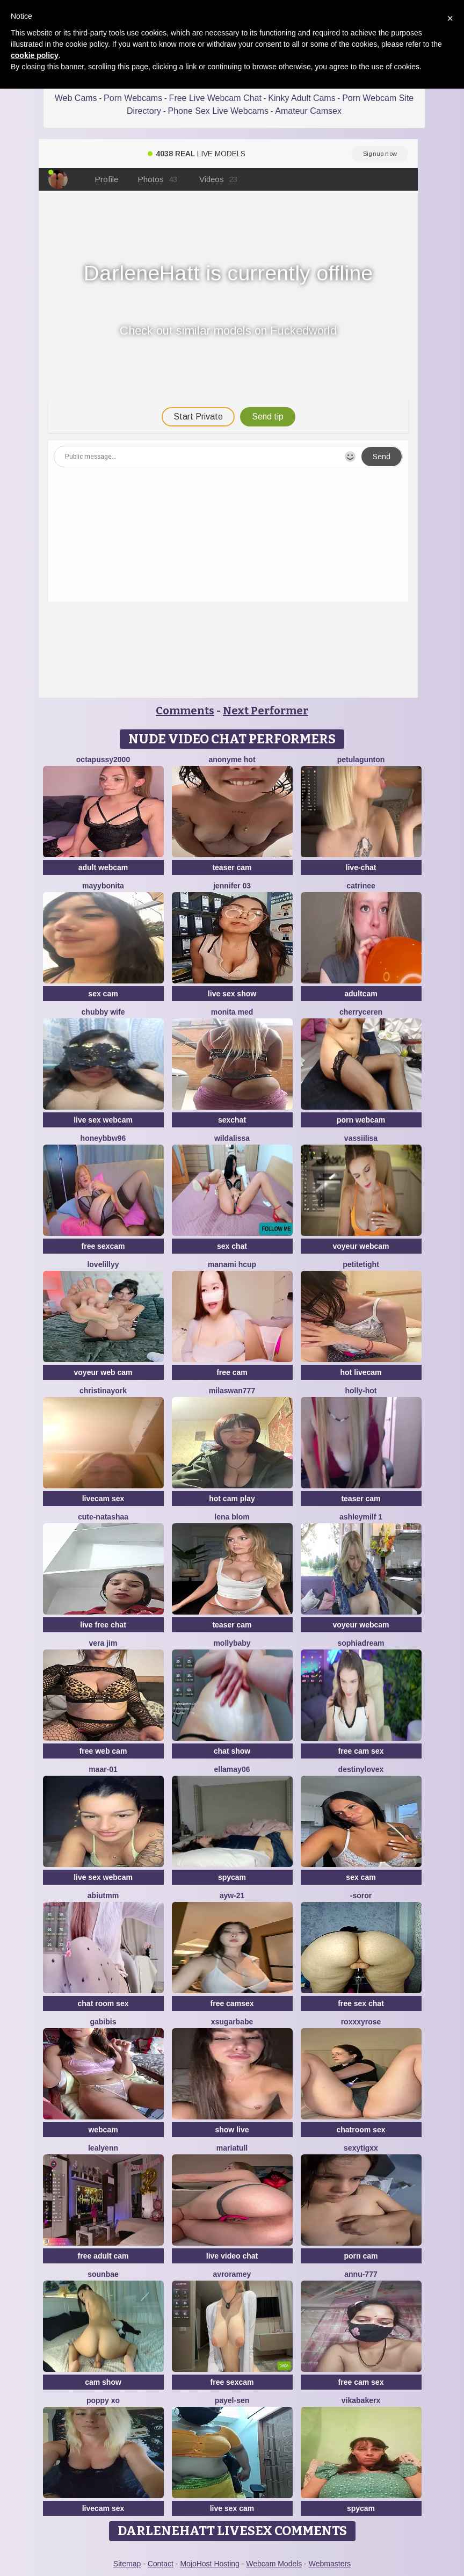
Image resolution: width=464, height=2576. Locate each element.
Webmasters (330, 2563)
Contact (160, 2563)
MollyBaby (231, 1643)
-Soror (361, 1895)
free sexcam (103, 1246)
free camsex (232, 2003)
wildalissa (232, 1138)
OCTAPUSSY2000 (103, 759)
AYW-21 (232, 1895)
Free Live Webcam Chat (215, 98)
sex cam (103, 993)
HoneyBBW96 (103, 1138)
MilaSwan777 (232, 1390)
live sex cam (232, 2508)
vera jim (103, 1643)
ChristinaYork (103, 1390)
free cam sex (361, 1751)
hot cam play (232, 1498)
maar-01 (103, 1769)
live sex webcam (103, 1120)
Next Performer (265, 710)
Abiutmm (103, 1895)
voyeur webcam (360, 1246)
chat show (232, 1751)
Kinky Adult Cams (301, 98)
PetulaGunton (361, 759)
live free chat (103, 1624)
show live (232, 2129)
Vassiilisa (361, 1138)
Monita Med (232, 1012)
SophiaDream (360, 1643)
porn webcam (361, 1120)
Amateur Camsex (308, 110)
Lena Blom (231, 1517)
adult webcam (103, 867)
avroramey (232, 2274)
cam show (103, 2382)
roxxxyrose (361, 2021)
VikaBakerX (361, 2400)
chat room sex (103, 2003)
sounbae (103, 2274)
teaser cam (231, 867)
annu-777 (360, 2274)
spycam (232, 1877)
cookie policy (35, 55)
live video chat (232, 2256)
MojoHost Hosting (210, 2563)
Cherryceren (360, 1012)
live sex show (232, 993)
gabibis (103, 2021)
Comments (185, 710)
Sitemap (127, 2563)
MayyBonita (103, 885)
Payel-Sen (232, 2400)
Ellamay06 (232, 1769)
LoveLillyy (103, 1264)
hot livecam (360, 1372)
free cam (232, 1372)
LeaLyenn (103, 2148)
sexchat (232, 1120)
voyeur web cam (103, 1372)
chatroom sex (360, 2129)
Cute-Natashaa (103, 1517)
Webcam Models (274, 2563)
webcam (103, 2129)
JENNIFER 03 (232, 885)
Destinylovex (361, 1769)
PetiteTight (361, 1264)
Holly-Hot (360, 1390)
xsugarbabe (232, 2021)
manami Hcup (232, 1264)
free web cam (103, 1751)
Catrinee (360, 885)
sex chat (232, 1246)
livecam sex (103, 1498)
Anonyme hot (231, 759)
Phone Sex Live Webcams (218, 110)
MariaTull (232, 2148)
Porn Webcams (133, 98)
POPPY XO (103, 2400)
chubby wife (103, 1012)
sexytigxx (361, 2148)
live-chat (361, 867)
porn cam (361, 2256)
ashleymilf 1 (360, 1517)
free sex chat (361, 2003)
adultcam (360, 993)
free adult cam (103, 2256)
